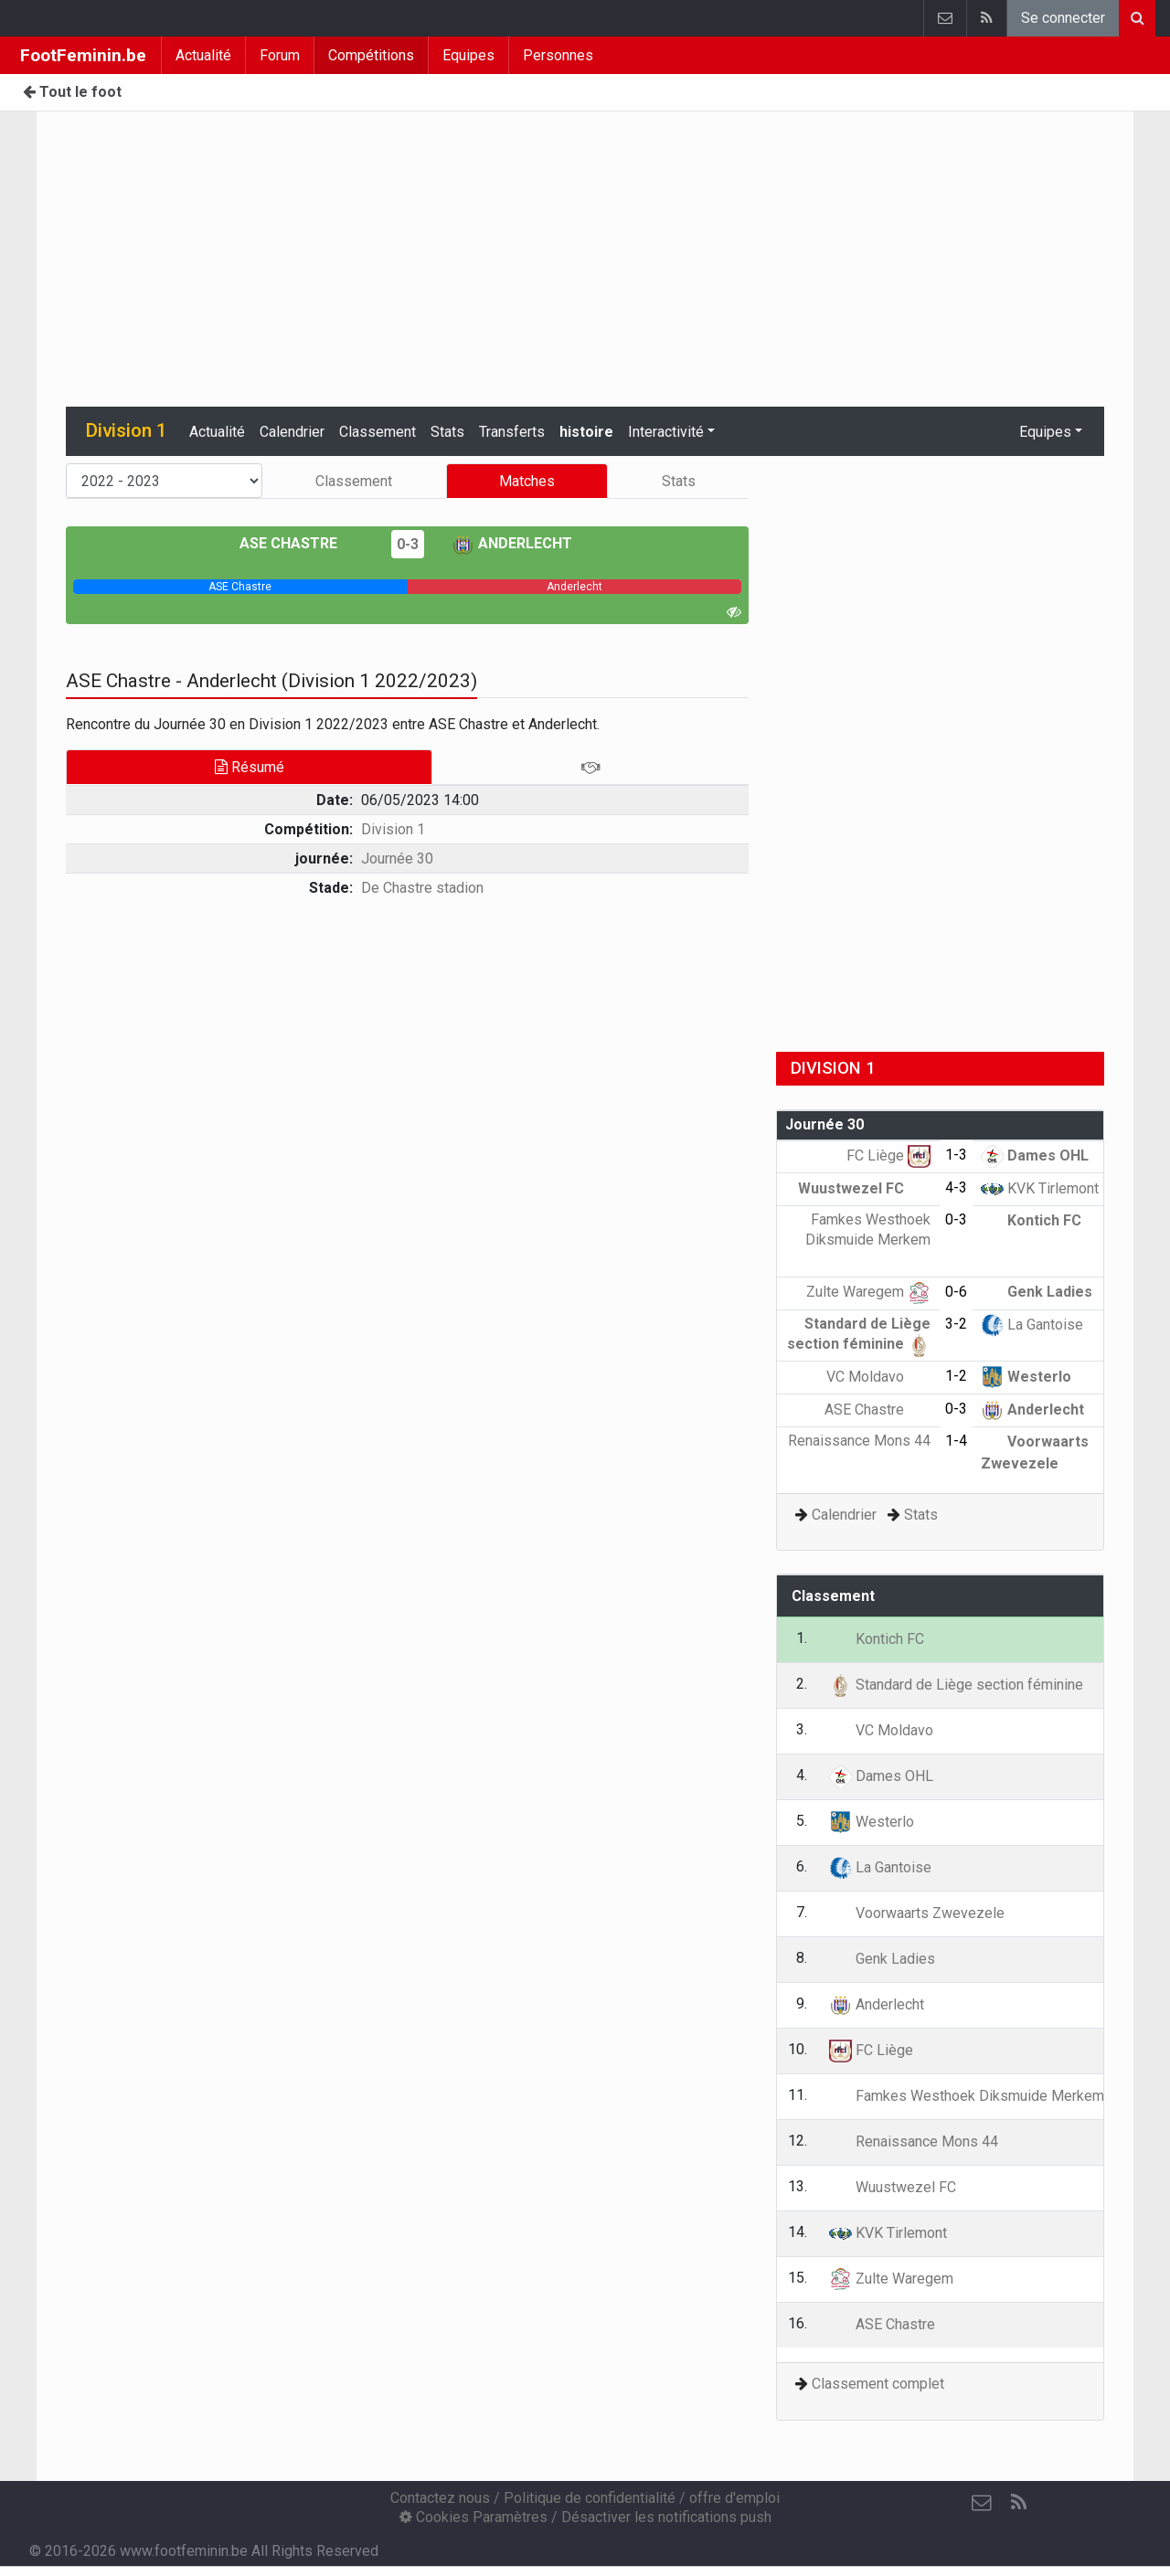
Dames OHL (1035, 1155)
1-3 (956, 1154)
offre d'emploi (734, 2498)
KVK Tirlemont (1040, 1188)
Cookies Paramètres (473, 2517)
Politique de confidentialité (589, 2498)
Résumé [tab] (249, 767)
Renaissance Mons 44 (913, 2141)
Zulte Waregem (868, 1291)
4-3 (956, 1187)
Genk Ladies (1036, 1291)
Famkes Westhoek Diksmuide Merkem (868, 1239)
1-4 (956, 1440)
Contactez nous (440, 2498)
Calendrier (292, 431)
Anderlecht (512, 543)
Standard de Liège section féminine (956, 1684)
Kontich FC (1031, 1220)
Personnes (558, 55)
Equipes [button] (1045, 431)
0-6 (956, 1291)
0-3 (408, 544)
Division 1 (393, 829)
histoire (586, 431)
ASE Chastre (301, 543)
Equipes (468, 55)
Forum (280, 55)
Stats (447, 431)
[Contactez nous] (981, 2503)
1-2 (956, 1375)
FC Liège (888, 1155)
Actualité (203, 55)
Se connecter (1063, 18)
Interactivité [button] (666, 431)
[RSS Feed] (1018, 2503)
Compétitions (371, 55)
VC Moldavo (878, 1376)
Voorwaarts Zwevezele (917, 1913)
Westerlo (1026, 1376)
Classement (377, 431)
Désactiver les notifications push (666, 2517)
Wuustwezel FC (864, 1188)
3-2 (956, 1323)
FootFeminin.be (83, 55)
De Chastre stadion (422, 887)
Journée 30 (397, 858)
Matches (527, 481)
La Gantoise (1032, 1324)
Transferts (512, 431)
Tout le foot (72, 92)
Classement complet (878, 2383)
